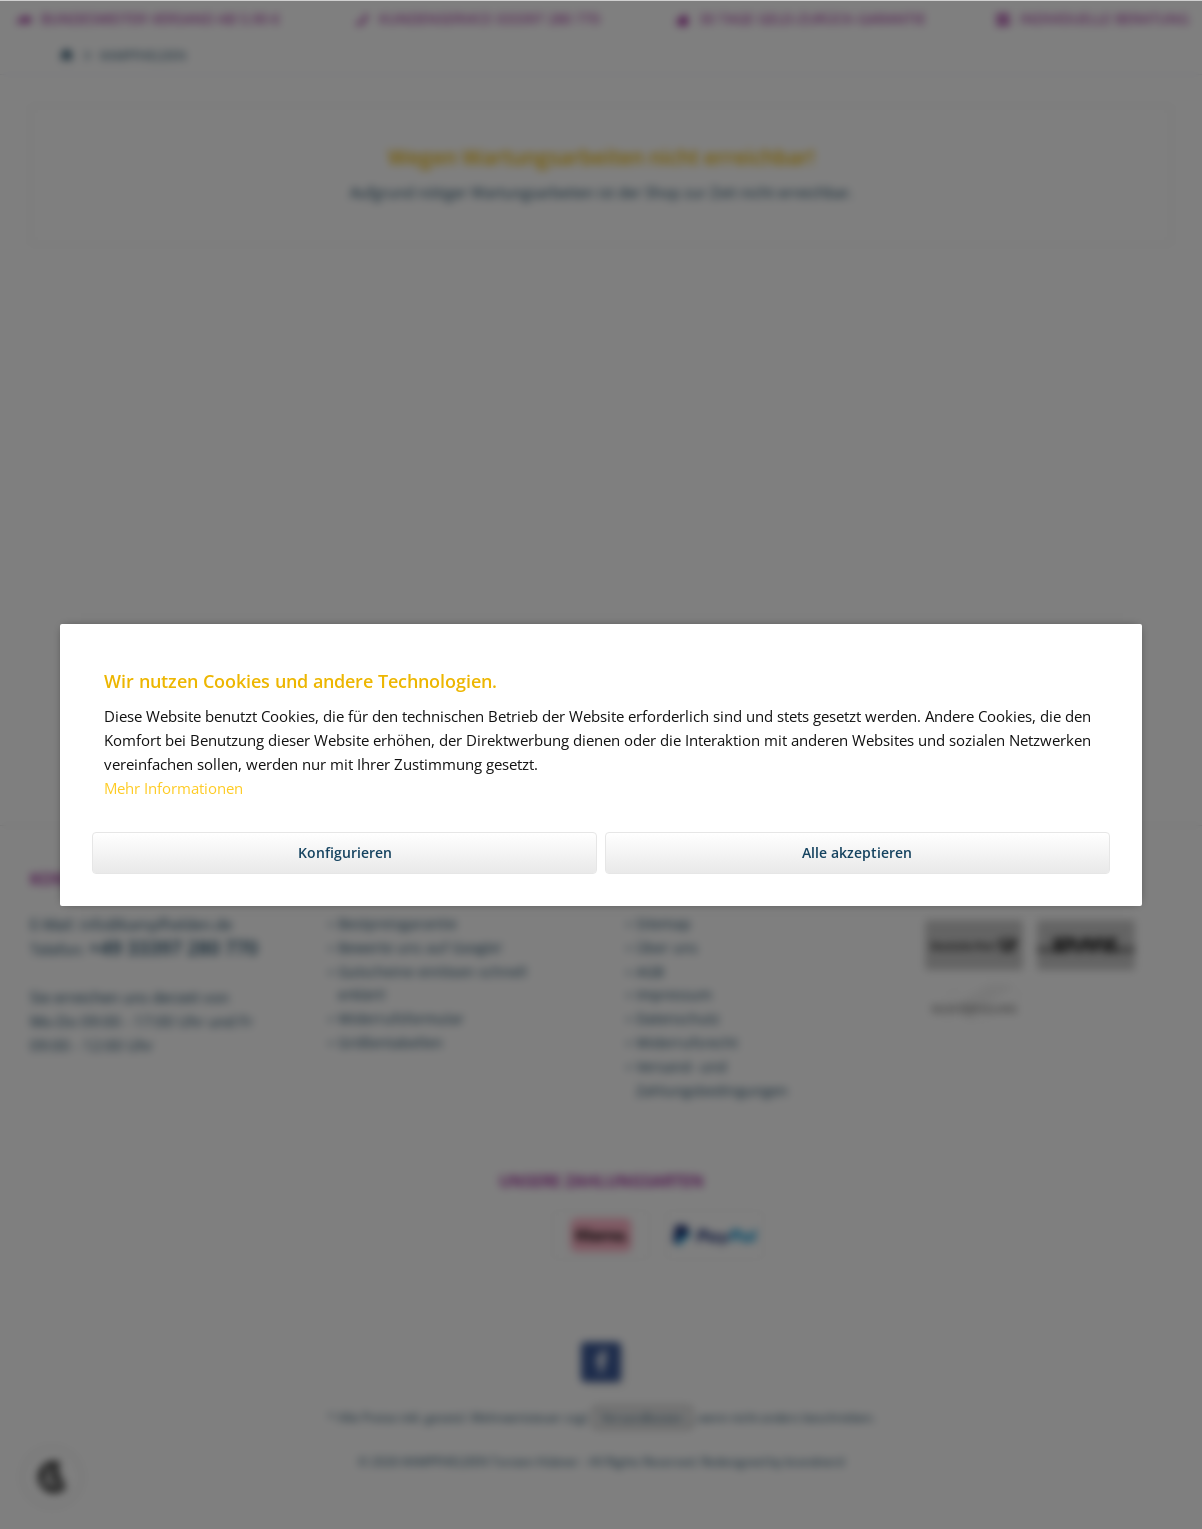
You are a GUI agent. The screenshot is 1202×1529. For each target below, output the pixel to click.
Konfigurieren (345, 852)
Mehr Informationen (173, 788)
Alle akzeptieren (857, 852)
